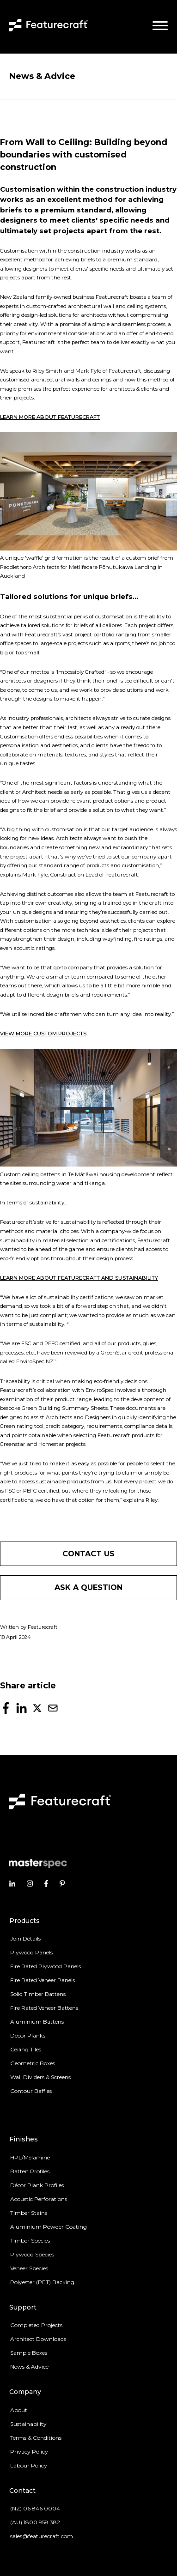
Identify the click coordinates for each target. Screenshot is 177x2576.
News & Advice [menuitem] (29, 2366)
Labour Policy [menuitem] (28, 2465)
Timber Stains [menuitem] (28, 2212)
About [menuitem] (18, 2410)
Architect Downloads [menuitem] (38, 2338)
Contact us (88, 1553)
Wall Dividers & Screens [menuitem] (40, 2077)
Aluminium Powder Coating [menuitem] (48, 2226)
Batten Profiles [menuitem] (29, 2171)
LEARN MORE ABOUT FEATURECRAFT (50, 417)
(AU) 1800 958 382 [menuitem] (35, 2522)
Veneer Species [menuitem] (29, 2268)
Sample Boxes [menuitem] (28, 2352)
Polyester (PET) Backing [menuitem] (42, 2282)
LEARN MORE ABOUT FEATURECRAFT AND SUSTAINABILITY (79, 1278)
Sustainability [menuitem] (28, 2423)
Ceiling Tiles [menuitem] (25, 2049)
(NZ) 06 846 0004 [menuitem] (35, 2508)
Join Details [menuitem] (25, 1938)
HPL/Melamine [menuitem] (30, 2157)
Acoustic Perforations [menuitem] (38, 2198)
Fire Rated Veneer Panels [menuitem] (42, 1980)
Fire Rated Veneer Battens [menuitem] (44, 2007)
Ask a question (88, 1587)
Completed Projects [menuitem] (36, 2325)
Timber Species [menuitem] (30, 2240)
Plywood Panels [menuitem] (31, 1952)
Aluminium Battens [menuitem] (37, 2021)
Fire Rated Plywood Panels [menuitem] (45, 1966)
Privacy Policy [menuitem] (29, 2451)
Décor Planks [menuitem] (27, 2035)
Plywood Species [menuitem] (32, 2254)
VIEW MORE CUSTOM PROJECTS (43, 1033)
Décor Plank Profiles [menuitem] (37, 2185)
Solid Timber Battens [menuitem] (38, 1993)
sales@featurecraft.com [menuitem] (41, 2536)
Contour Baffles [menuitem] (31, 2090)
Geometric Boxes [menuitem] (32, 2063)
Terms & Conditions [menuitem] (35, 2437)
